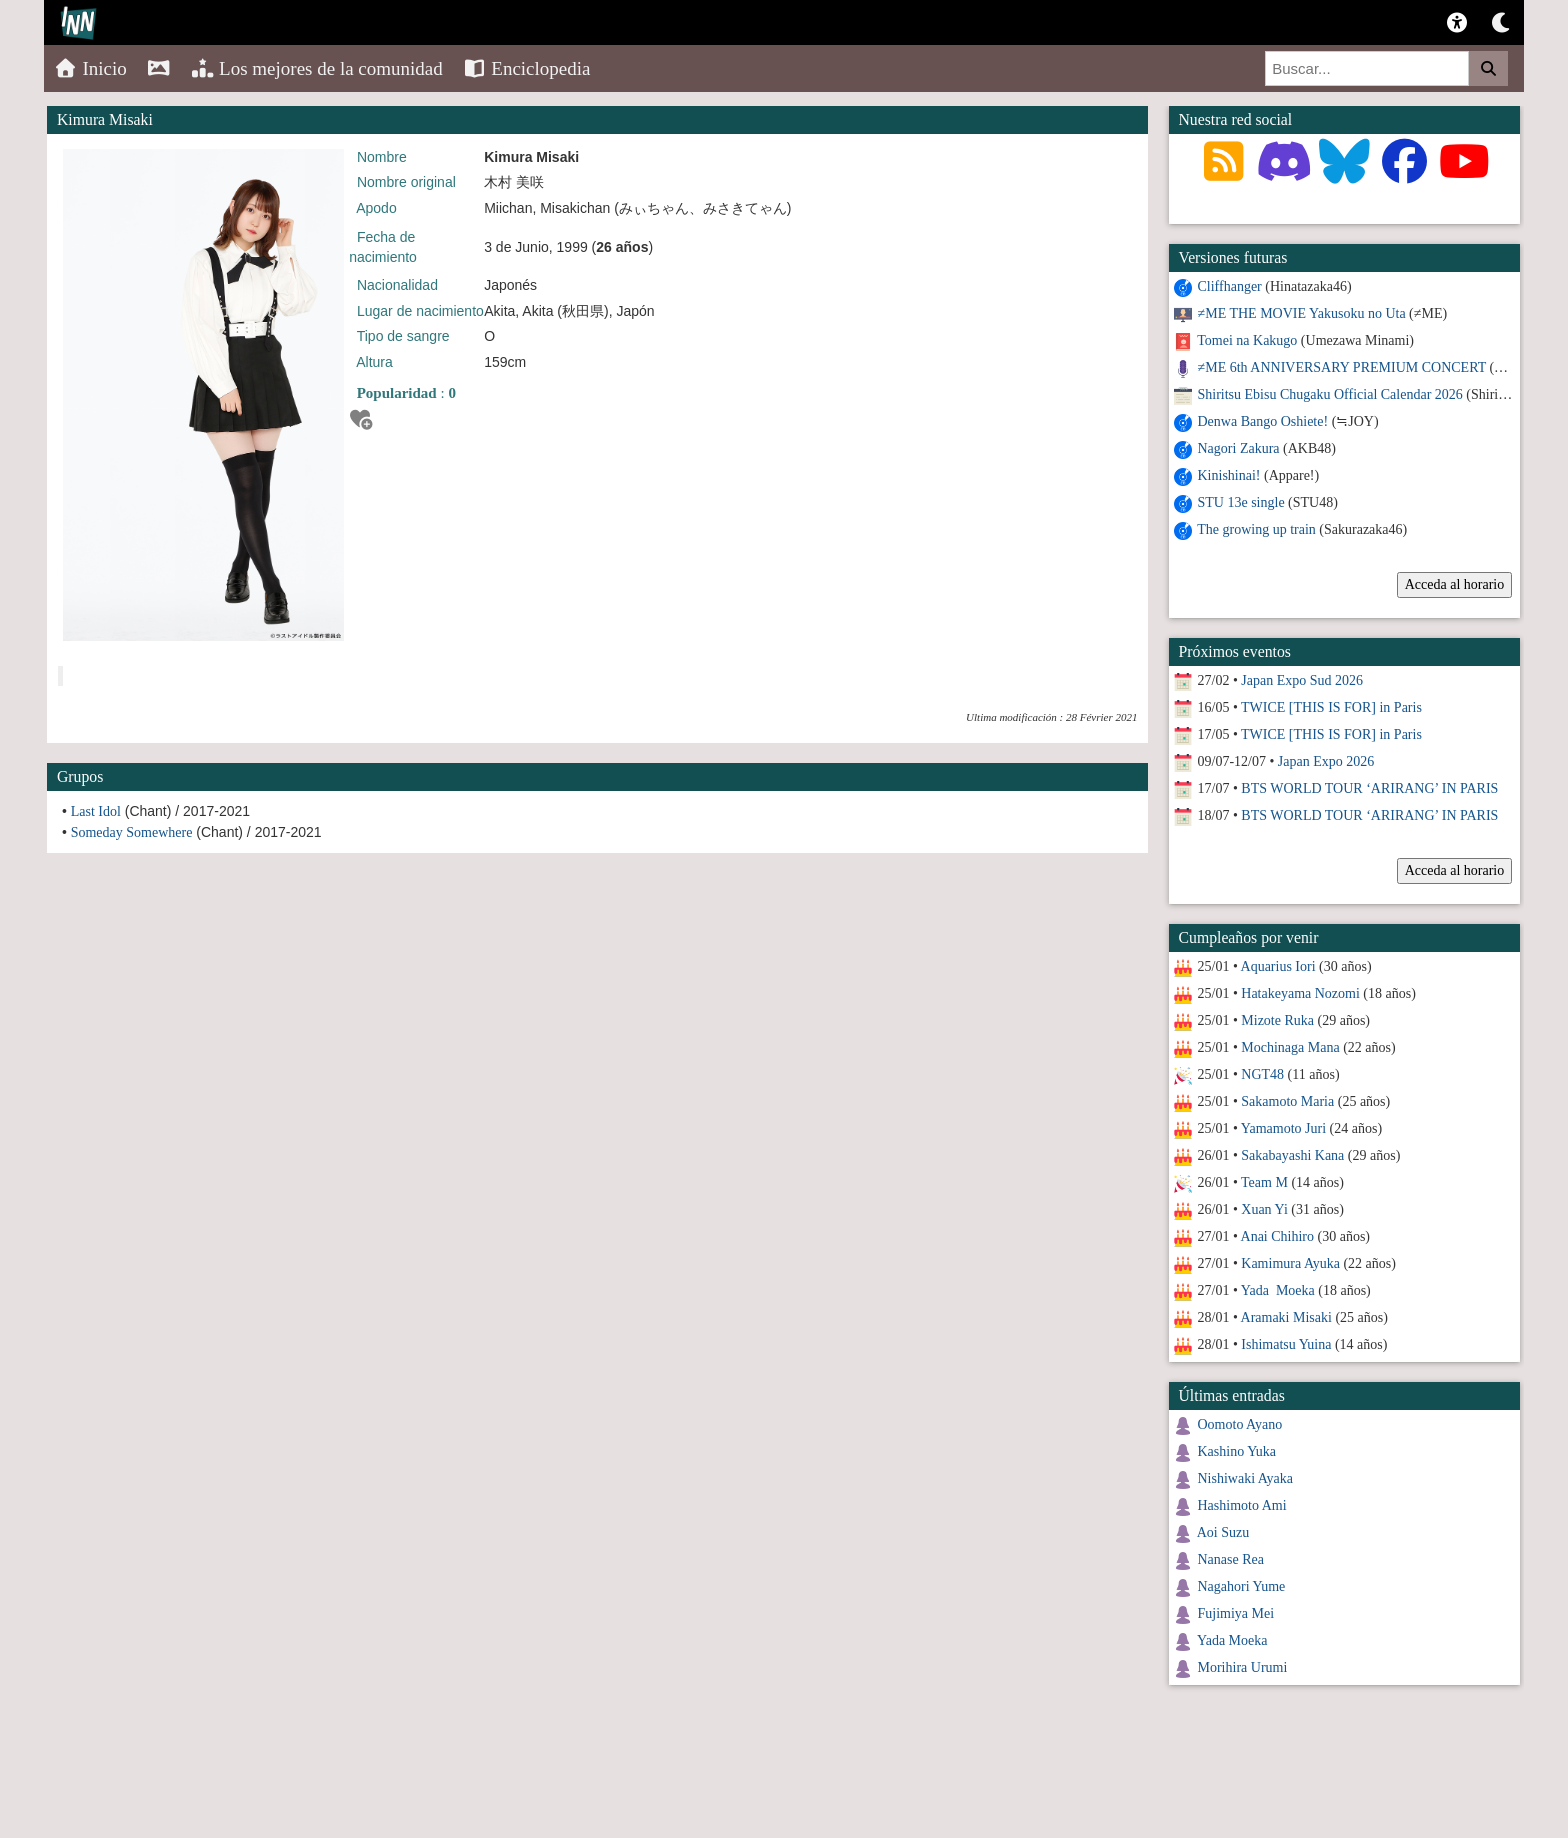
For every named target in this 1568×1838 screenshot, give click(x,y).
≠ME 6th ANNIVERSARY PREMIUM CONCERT (1342, 367)
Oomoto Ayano (1240, 1424)
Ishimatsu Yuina (1286, 1344)
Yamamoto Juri (1283, 1128)
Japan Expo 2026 (1326, 761)
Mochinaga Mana (1290, 1047)
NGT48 (1262, 1074)
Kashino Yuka (1237, 1451)
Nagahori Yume (1242, 1586)
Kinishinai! (1229, 475)
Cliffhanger (1230, 286)
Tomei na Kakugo (1247, 340)
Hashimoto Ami (1242, 1505)
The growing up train (1256, 529)
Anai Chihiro (1278, 1236)
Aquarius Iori (1278, 966)
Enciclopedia (527, 68)
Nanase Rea (1231, 1559)
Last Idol (96, 811)
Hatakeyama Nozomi (1300, 993)
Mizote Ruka (1277, 1020)
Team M (1264, 1182)
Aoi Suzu (1223, 1532)
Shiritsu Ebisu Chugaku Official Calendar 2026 (1330, 394)
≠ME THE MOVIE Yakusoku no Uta (1302, 313)
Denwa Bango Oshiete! (1263, 421)
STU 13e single (1241, 502)
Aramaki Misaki (1286, 1317)
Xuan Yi (1264, 1209)
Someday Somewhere (132, 832)
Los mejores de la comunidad (317, 68)
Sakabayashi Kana (1292, 1155)
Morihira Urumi (1243, 1667)
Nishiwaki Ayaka (1246, 1478)
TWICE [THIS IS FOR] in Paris (1331, 707)
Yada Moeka (1278, 1290)
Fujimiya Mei (1236, 1613)
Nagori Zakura (1239, 448)
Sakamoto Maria (1287, 1101)
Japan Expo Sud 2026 (1302, 680)
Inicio (90, 68)
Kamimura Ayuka (1290, 1263)
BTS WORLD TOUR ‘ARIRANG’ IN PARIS (1369, 788)
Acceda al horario (1455, 584)
